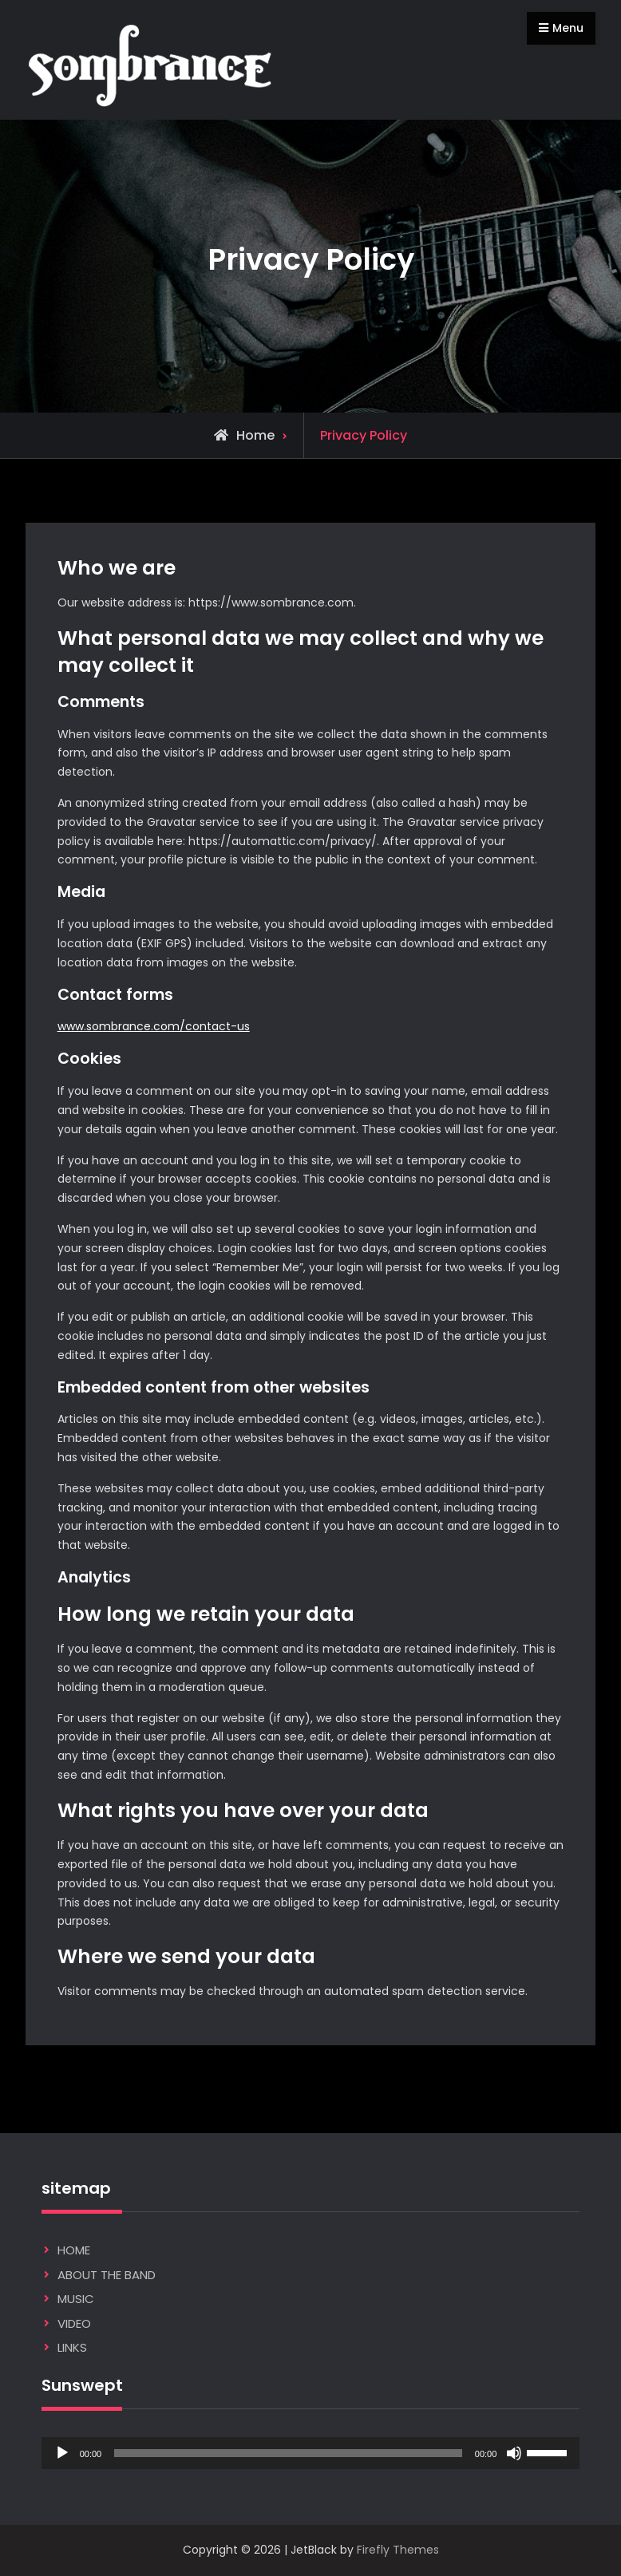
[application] (311, 2453)
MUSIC (75, 2298)
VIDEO (74, 2323)
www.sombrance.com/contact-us (153, 1026)
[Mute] (514, 2453)
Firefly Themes (398, 2550)
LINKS (72, 2347)
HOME (73, 2250)
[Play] (62, 2453)
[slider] (288, 2453)
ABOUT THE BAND (106, 2274)
